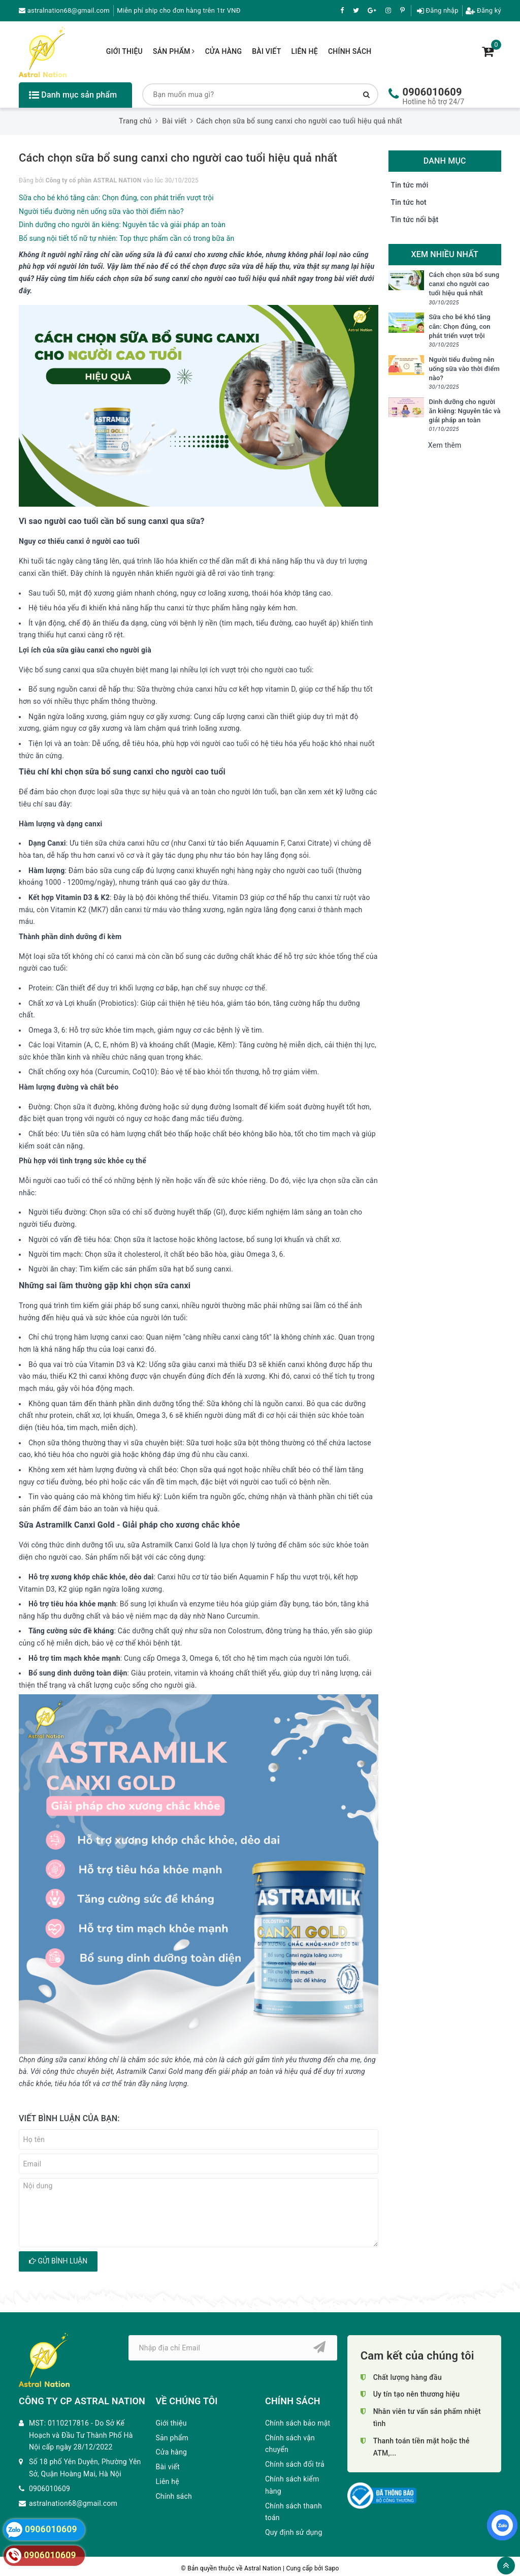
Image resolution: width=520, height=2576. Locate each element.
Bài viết (266, 51)
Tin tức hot (409, 202)
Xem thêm (445, 445)
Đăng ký (483, 10)
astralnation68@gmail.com (64, 10)
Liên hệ (304, 51)
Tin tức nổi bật (415, 219)
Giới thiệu (124, 51)
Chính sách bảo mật (297, 2423)
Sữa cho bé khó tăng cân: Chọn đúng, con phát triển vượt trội (116, 198)
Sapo (331, 2568)
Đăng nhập (438, 10)
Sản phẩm (174, 51)
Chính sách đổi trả (294, 2464)
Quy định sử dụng (293, 2532)
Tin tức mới (410, 185)
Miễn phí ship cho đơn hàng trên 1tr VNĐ (178, 10)
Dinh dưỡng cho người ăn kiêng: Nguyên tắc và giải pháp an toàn (122, 225)
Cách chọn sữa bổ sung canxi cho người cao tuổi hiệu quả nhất (464, 284)
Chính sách (350, 51)
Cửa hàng (223, 51)
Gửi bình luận (58, 2261)
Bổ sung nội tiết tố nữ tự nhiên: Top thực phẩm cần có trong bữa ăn (126, 238)
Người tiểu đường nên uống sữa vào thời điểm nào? (101, 211)
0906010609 (432, 92)
